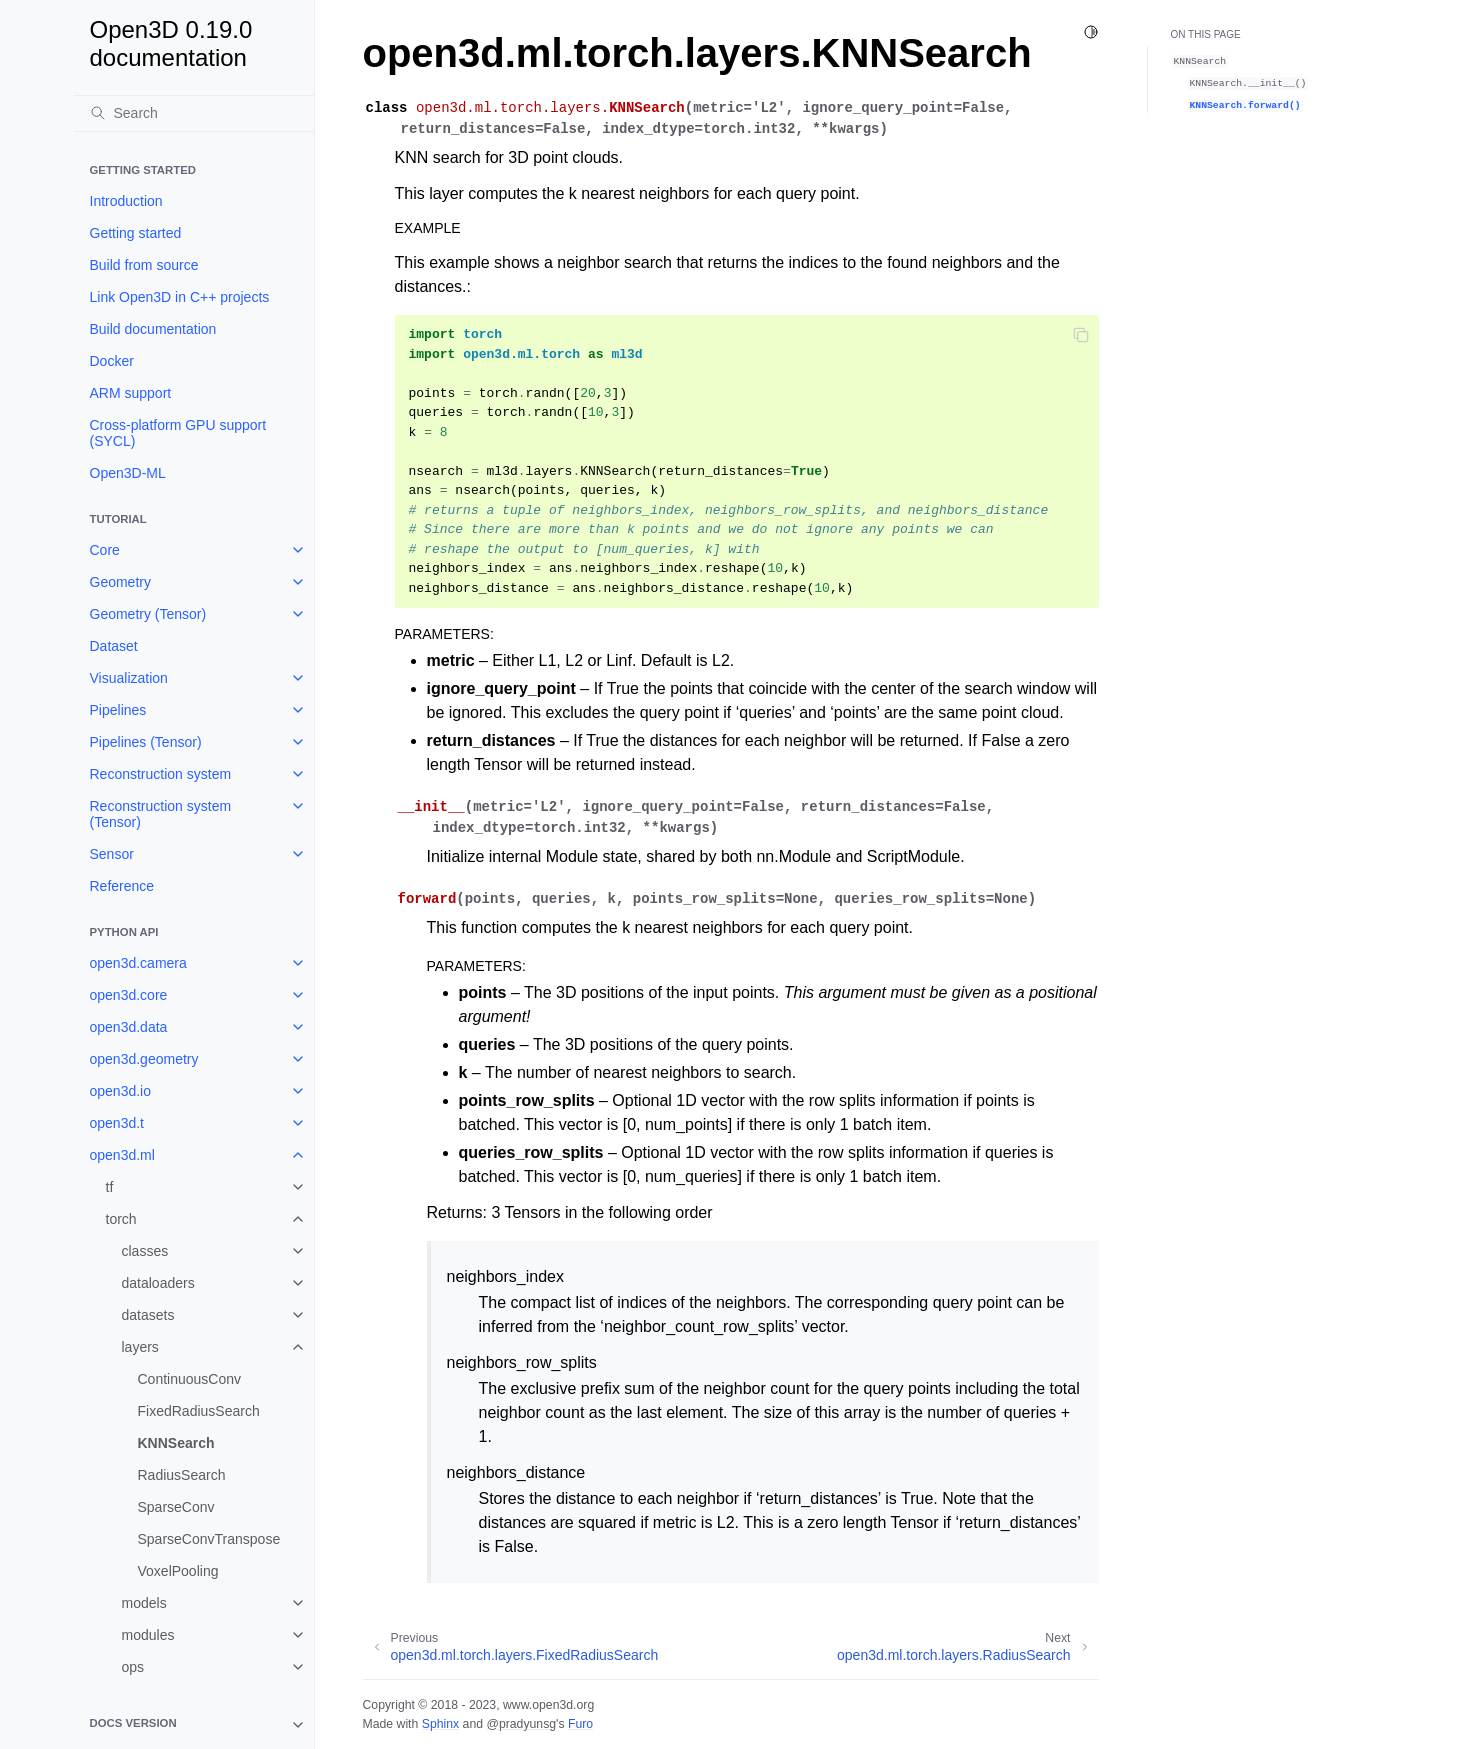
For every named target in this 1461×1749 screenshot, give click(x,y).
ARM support (131, 393)
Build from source (144, 265)
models (144, 1603)
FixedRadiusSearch (199, 1411)
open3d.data (129, 1027)
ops (133, 1667)
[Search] (194, 113)
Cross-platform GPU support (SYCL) (178, 433)
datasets (148, 1315)
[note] (194, 1725)
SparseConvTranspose (209, 1539)
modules (148, 1635)
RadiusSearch (182, 1475)
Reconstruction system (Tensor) (161, 814)
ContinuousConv (190, 1379)
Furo (580, 1724)
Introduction (126, 201)
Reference (122, 886)
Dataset (114, 646)
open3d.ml (122, 1155)
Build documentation (153, 329)
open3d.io (121, 1091)
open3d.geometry (144, 1059)
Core (105, 550)
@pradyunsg (521, 1724)
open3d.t (117, 1123)
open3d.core (129, 995)
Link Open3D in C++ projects (180, 297)
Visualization (129, 678)
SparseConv (176, 1507)
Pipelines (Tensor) (146, 742)
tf (110, 1187)
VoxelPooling (178, 1571)
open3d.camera (138, 963)
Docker (112, 361)
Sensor (112, 854)
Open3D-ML (128, 473)
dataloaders (158, 1283)
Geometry (120, 582)
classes (145, 1251)
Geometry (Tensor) (148, 614)
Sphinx (440, 1724)
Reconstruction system (161, 774)
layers (140, 1347)
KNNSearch (176, 1443)
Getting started (136, 233)
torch (121, 1219)
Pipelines (118, 710)
